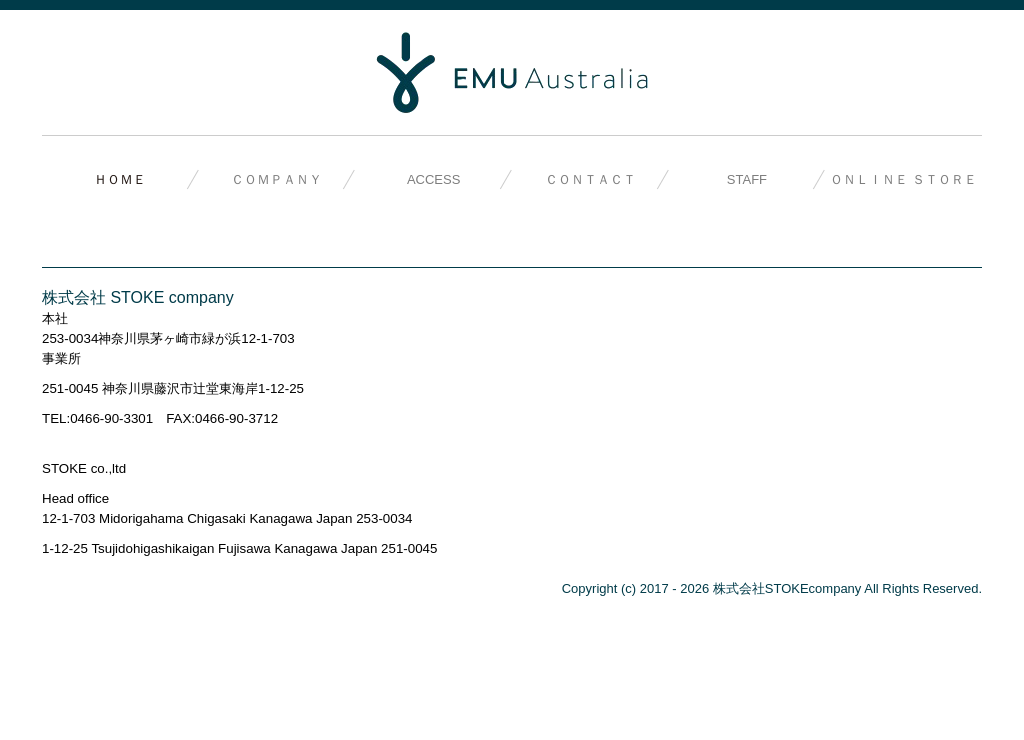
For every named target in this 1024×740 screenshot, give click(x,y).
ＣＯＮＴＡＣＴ (590, 179)
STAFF (747, 179)
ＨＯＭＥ (120, 179)
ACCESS (433, 179)
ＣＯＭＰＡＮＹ (276, 179)
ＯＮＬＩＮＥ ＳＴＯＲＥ (903, 179)
